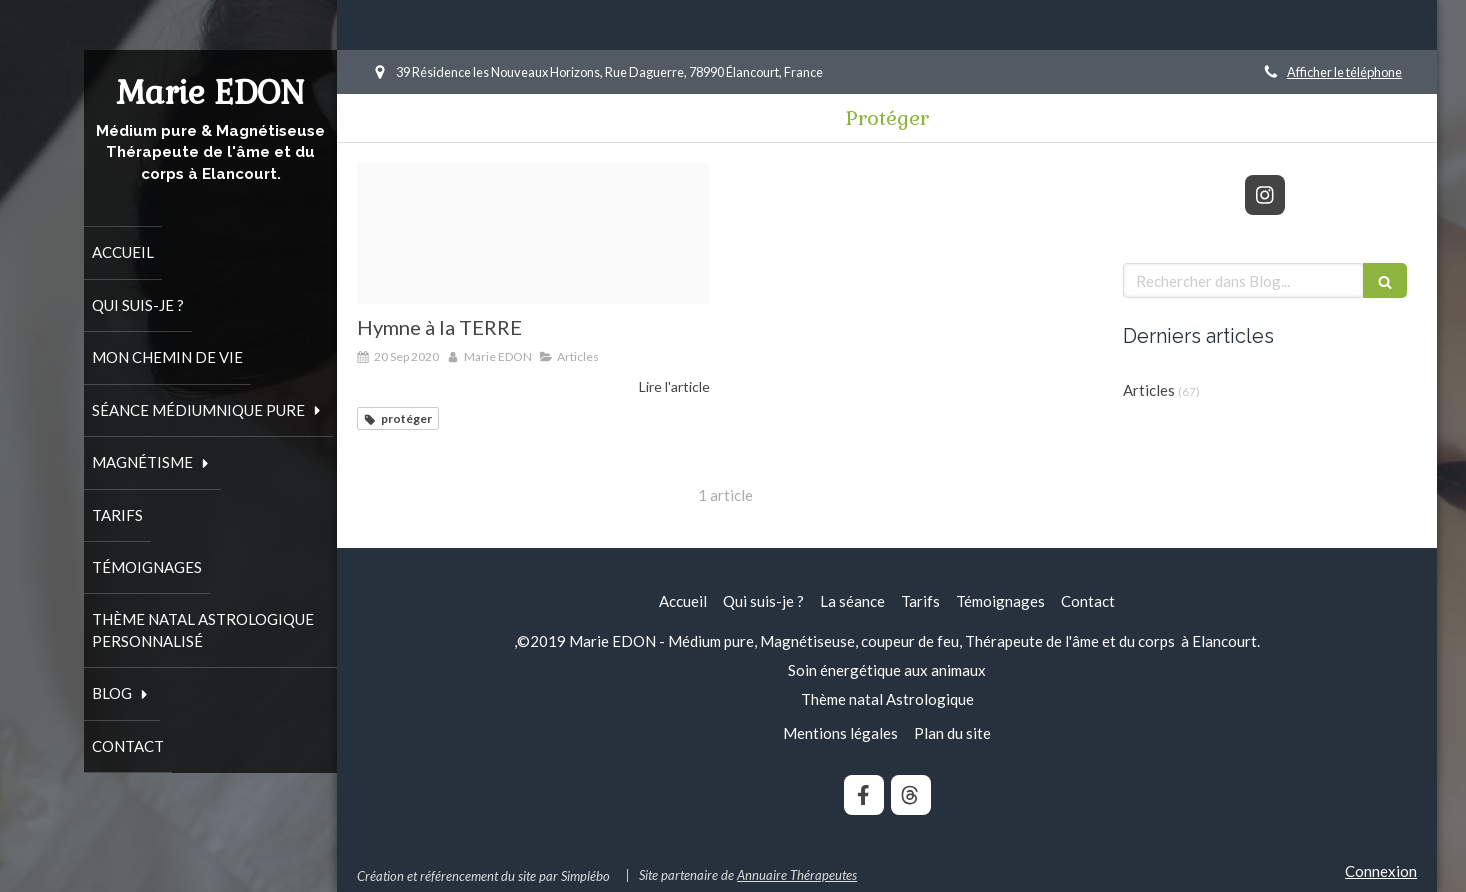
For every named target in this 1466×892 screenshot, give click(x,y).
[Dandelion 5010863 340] (533, 233)
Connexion (1381, 871)
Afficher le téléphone (1344, 72)
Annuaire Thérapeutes (797, 875)
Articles (1149, 390)
